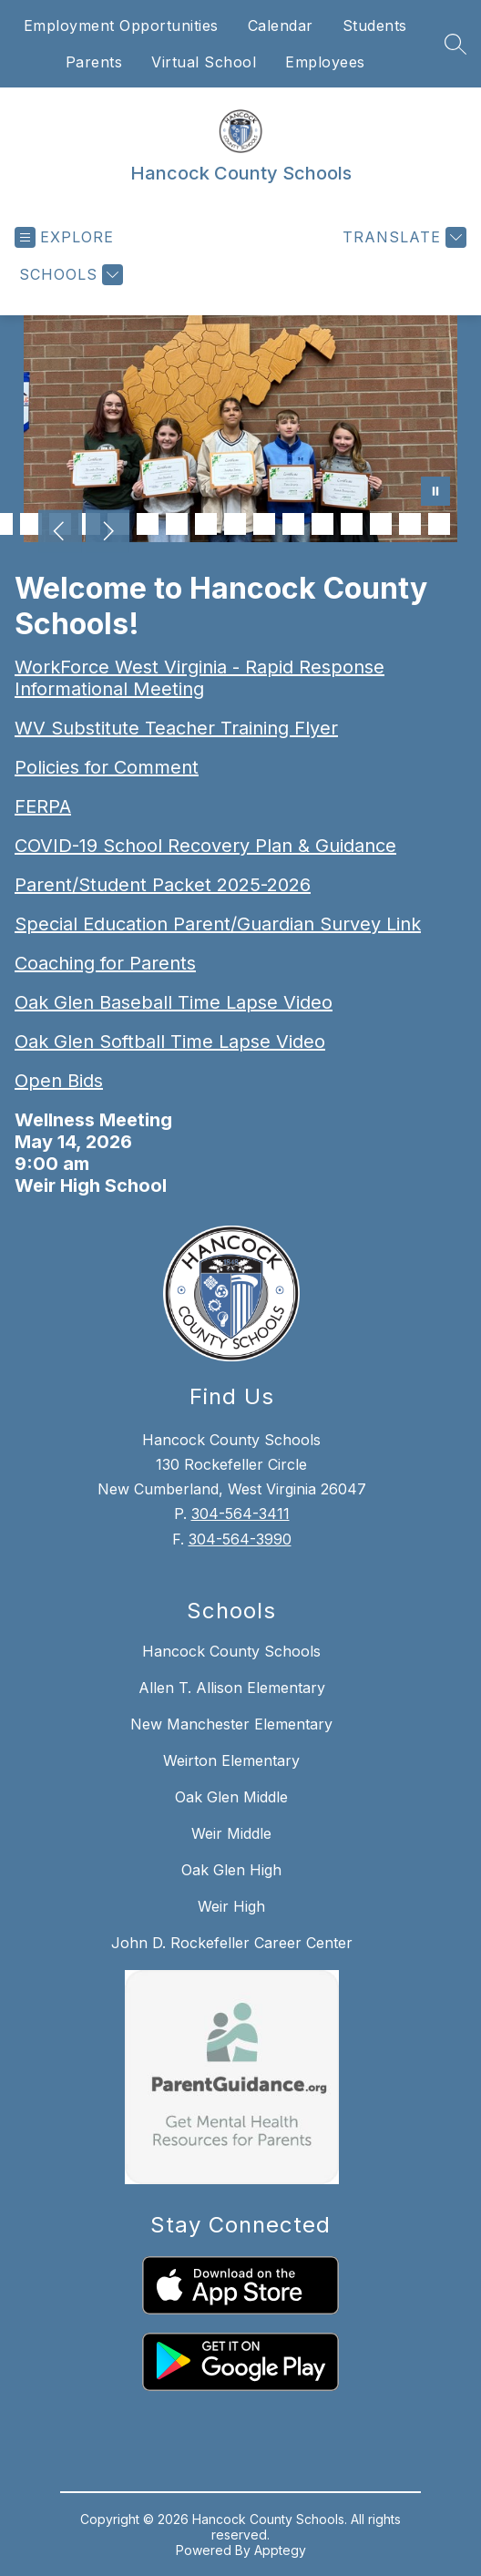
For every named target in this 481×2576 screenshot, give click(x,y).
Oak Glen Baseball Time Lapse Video (174, 1002)
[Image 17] (352, 524)
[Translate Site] (402, 237)
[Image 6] (31, 524)
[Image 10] (148, 524)
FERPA (43, 806)
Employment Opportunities (121, 25)
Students (375, 25)
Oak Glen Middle (231, 1797)
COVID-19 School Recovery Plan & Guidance (205, 846)
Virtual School (203, 62)
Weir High (231, 1906)
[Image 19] (410, 524)
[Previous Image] (60, 533)
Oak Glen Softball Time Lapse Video (170, 1041)
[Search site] (455, 44)
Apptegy (280, 2550)
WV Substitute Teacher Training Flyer (176, 728)
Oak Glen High (231, 1870)
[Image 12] (206, 524)
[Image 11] (177, 524)
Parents (94, 62)
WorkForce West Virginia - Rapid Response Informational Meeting (199, 678)
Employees (325, 62)
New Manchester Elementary (231, 1724)
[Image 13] (235, 524)
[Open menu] (64, 237)
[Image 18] (381, 524)
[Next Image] (107, 533)
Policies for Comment (107, 767)
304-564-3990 (240, 1539)
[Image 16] (322, 524)
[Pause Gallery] (435, 493)
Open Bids (59, 1081)
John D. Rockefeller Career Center (232, 1943)
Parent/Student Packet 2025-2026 (163, 885)
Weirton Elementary (231, 1760)
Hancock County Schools (231, 1651)
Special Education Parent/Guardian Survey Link (218, 924)
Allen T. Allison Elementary (231, 1687)
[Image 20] (439, 524)
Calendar (280, 25)
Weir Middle (231, 1833)
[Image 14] (264, 524)
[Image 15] (293, 524)
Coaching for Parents (105, 963)
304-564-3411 (240, 1513)
